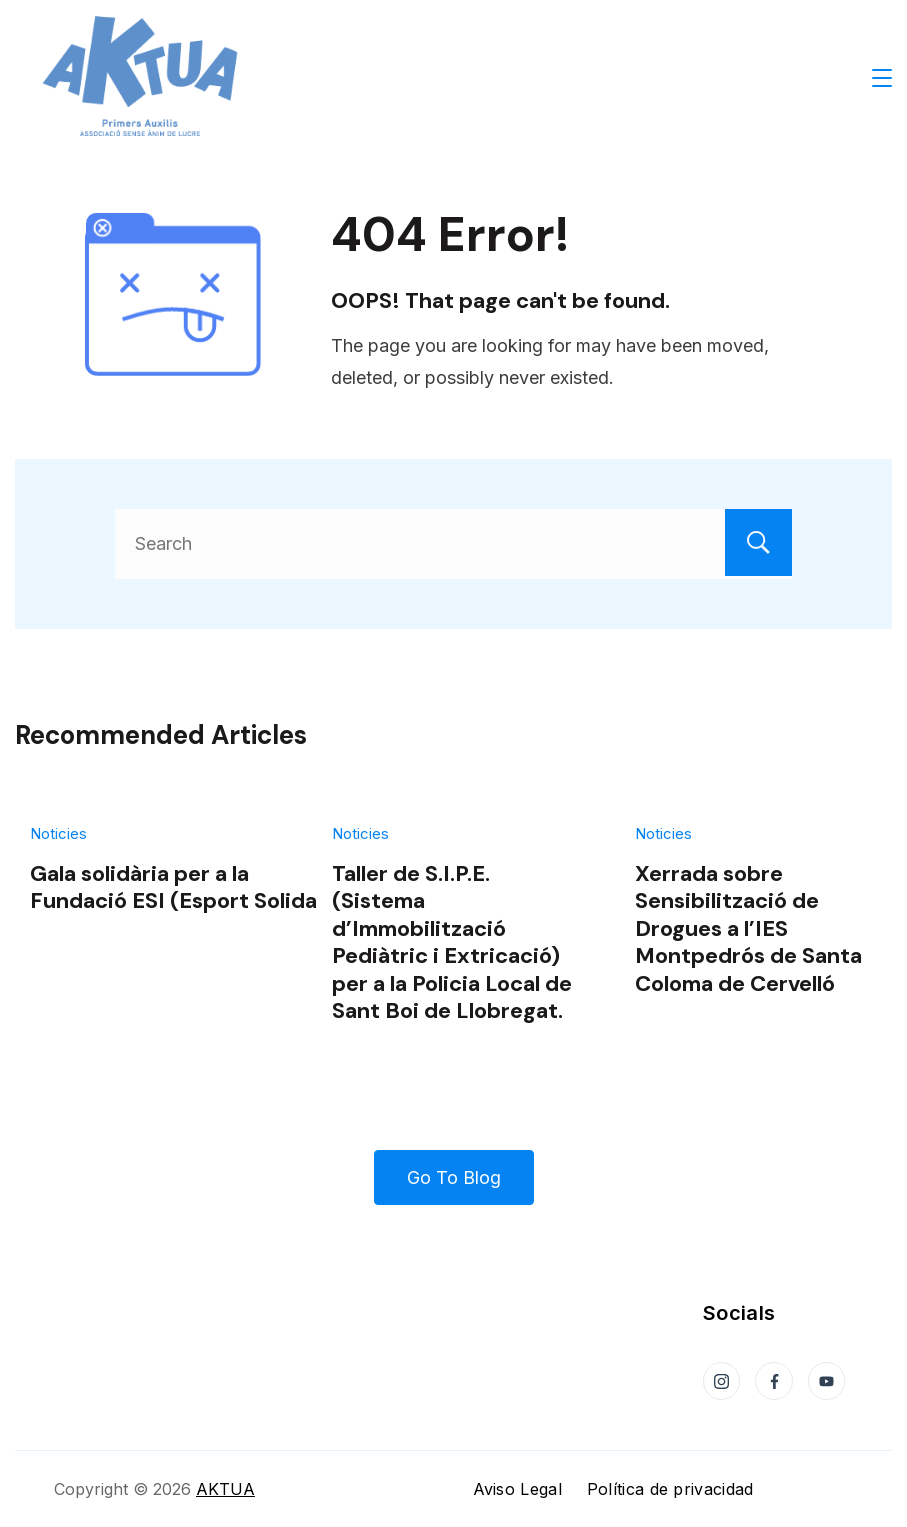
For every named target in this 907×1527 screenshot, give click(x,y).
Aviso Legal (517, 1489)
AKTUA (225, 1489)
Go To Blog (454, 1177)
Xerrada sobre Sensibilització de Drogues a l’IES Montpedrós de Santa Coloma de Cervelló (748, 928)
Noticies (58, 833)
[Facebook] (774, 1381)
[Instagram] (722, 1381)
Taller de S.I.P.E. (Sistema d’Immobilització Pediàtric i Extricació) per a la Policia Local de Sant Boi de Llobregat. (452, 942)
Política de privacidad (670, 1489)
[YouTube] (827, 1381)
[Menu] (882, 78)
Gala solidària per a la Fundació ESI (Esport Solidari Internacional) (257, 887)
